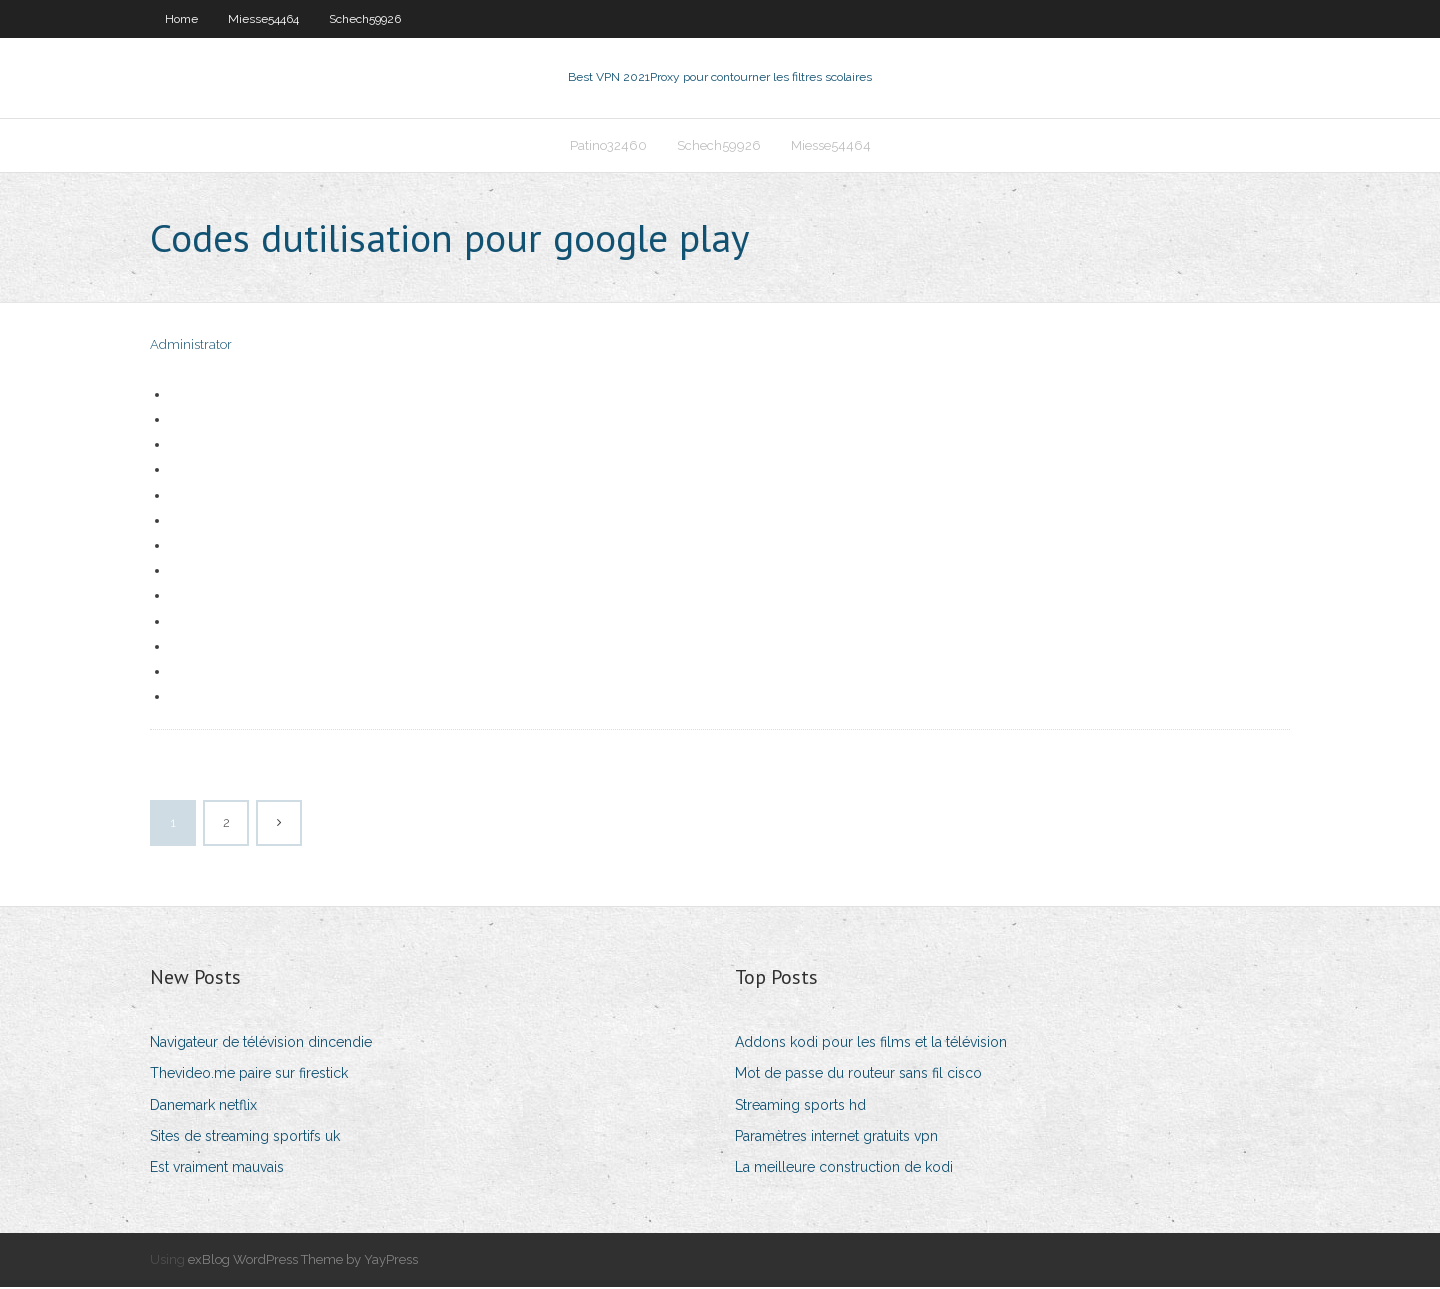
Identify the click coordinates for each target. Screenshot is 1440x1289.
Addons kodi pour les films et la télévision (871, 1044)
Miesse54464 (263, 19)
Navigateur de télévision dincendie (261, 1044)
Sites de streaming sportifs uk (245, 1138)
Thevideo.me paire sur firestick (249, 1076)
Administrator (191, 347)
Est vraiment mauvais (217, 1169)
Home (181, 19)
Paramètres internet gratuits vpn (836, 1138)
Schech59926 (365, 19)
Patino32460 (608, 146)
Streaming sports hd (800, 1107)
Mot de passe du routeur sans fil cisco (858, 1076)
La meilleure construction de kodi (844, 1169)
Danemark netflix (203, 1107)
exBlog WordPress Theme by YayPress (303, 1261)
